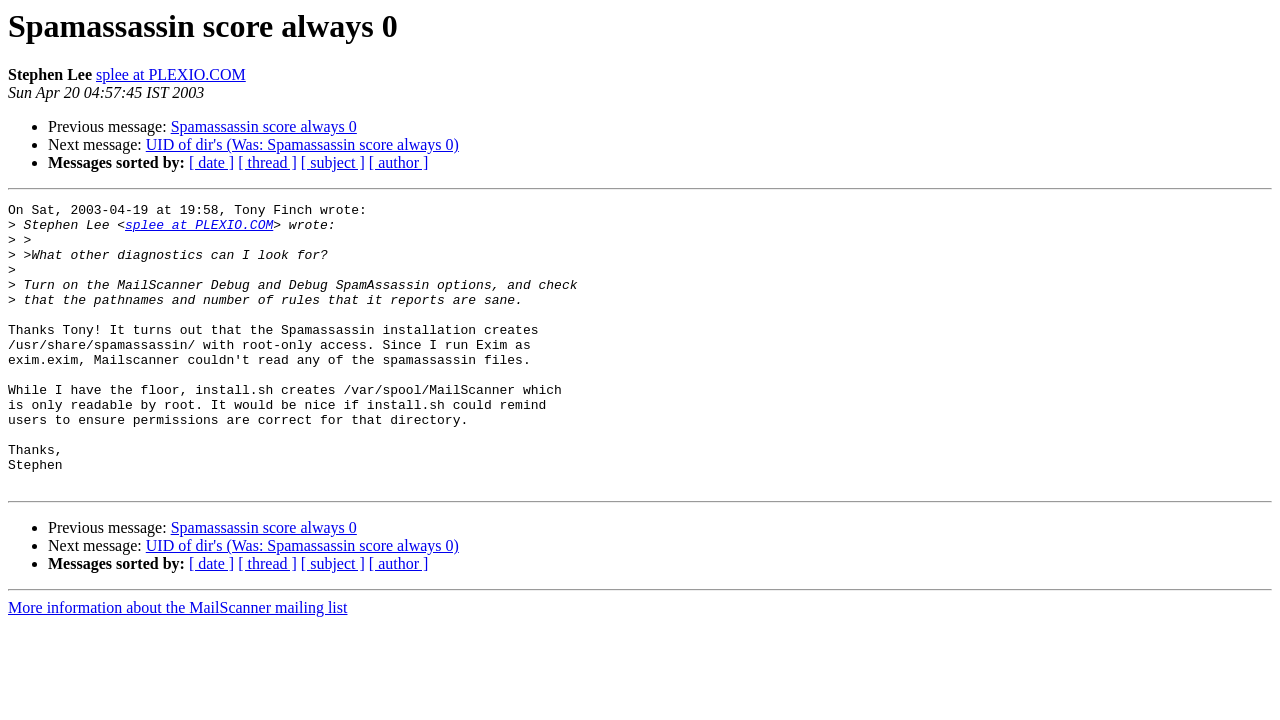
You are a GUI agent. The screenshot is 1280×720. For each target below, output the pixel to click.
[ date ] (211, 162)
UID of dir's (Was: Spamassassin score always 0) (302, 144)
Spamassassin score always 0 (264, 126)
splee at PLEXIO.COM (171, 74)
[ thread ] (267, 162)
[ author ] (399, 162)
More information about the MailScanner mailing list (177, 664)
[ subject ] (333, 162)
